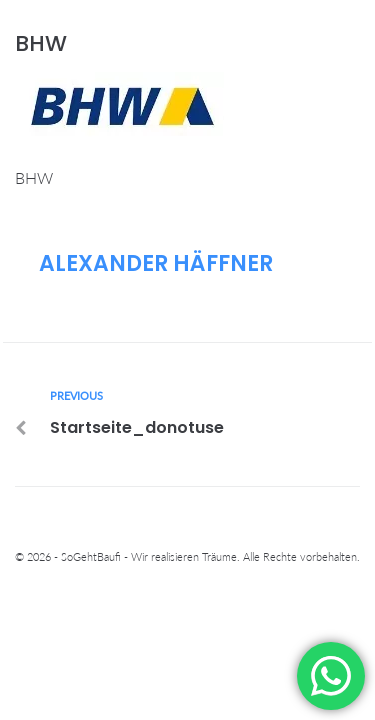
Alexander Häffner (156, 263)
